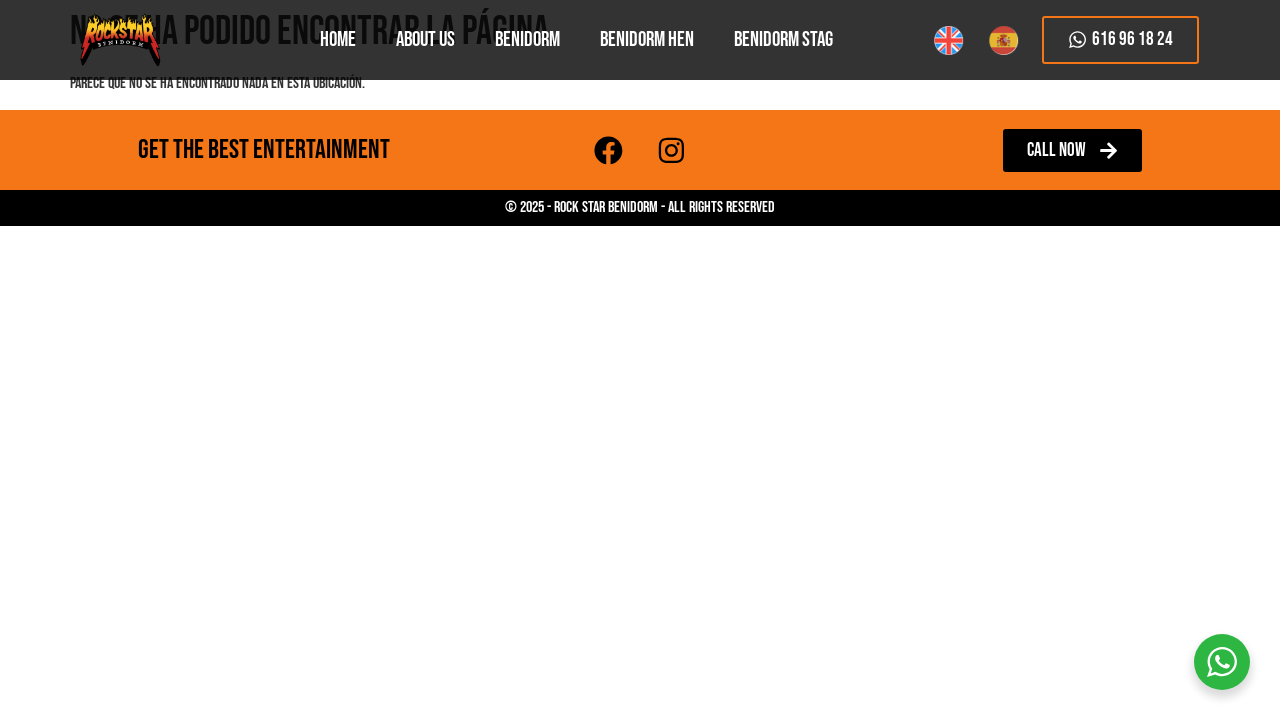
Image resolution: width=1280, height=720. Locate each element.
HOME (338, 39)
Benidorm (527, 39)
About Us (425, 39)
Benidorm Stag (783, 39)
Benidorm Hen (647, 39)
